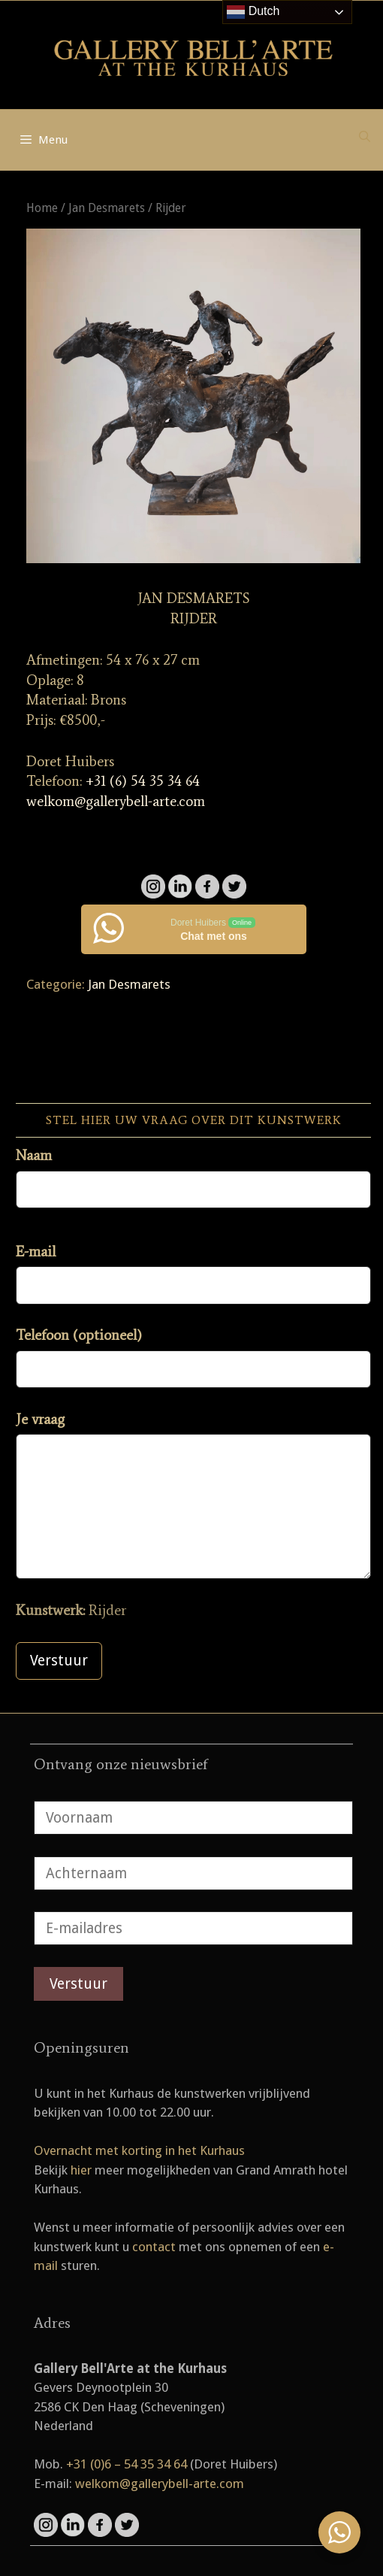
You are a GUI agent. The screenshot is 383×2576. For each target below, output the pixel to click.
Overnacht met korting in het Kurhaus (139, 2150)
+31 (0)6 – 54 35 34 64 (126, 2463)
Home (42, 208)
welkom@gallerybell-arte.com (115, 801)
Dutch (253, 12)
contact (154, 2246)
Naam (34, 1155)
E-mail (36, 1251)
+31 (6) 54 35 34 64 (143, 780)
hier (81, 2169)
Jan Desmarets (106, 208)
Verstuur (59, 1660)
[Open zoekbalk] (364, 136)
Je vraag (40, 1419)
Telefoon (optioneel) (79, 1335)
